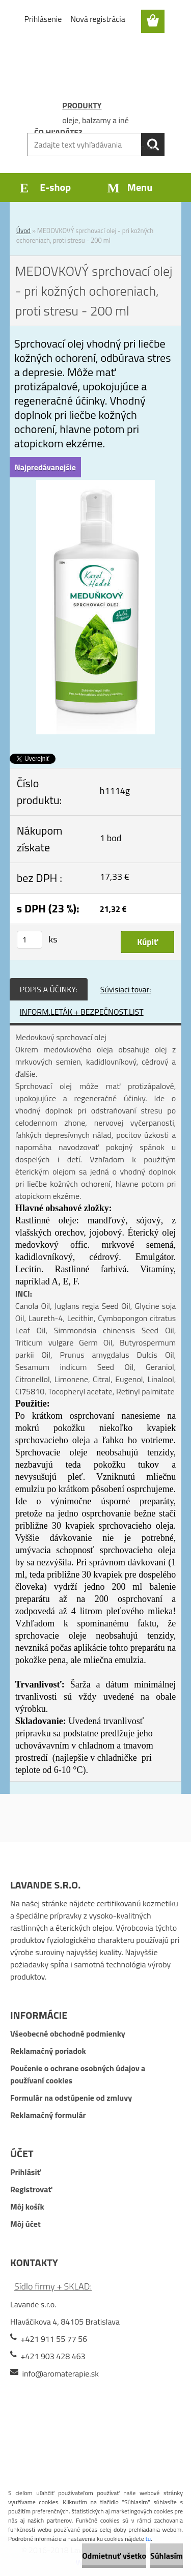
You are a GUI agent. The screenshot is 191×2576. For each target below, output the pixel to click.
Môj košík (27, 2206)
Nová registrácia (97, 19)
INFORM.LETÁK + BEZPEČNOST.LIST (82, 1012)
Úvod (23, 230)
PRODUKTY (81, 105)
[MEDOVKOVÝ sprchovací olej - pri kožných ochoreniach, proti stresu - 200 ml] (95, 486)
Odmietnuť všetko (114, 2556)
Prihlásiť (25, 2172)
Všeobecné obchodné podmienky (67, 2033)
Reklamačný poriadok (48, 2051)
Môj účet (25, 2224)
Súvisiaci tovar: (125, 989)
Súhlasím (166, 2556)
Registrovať (31, 2189)
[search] (153, 144)
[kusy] (29, 940)
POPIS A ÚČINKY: (48, 989)
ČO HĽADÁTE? (58, 132)
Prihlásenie (43, 19)
